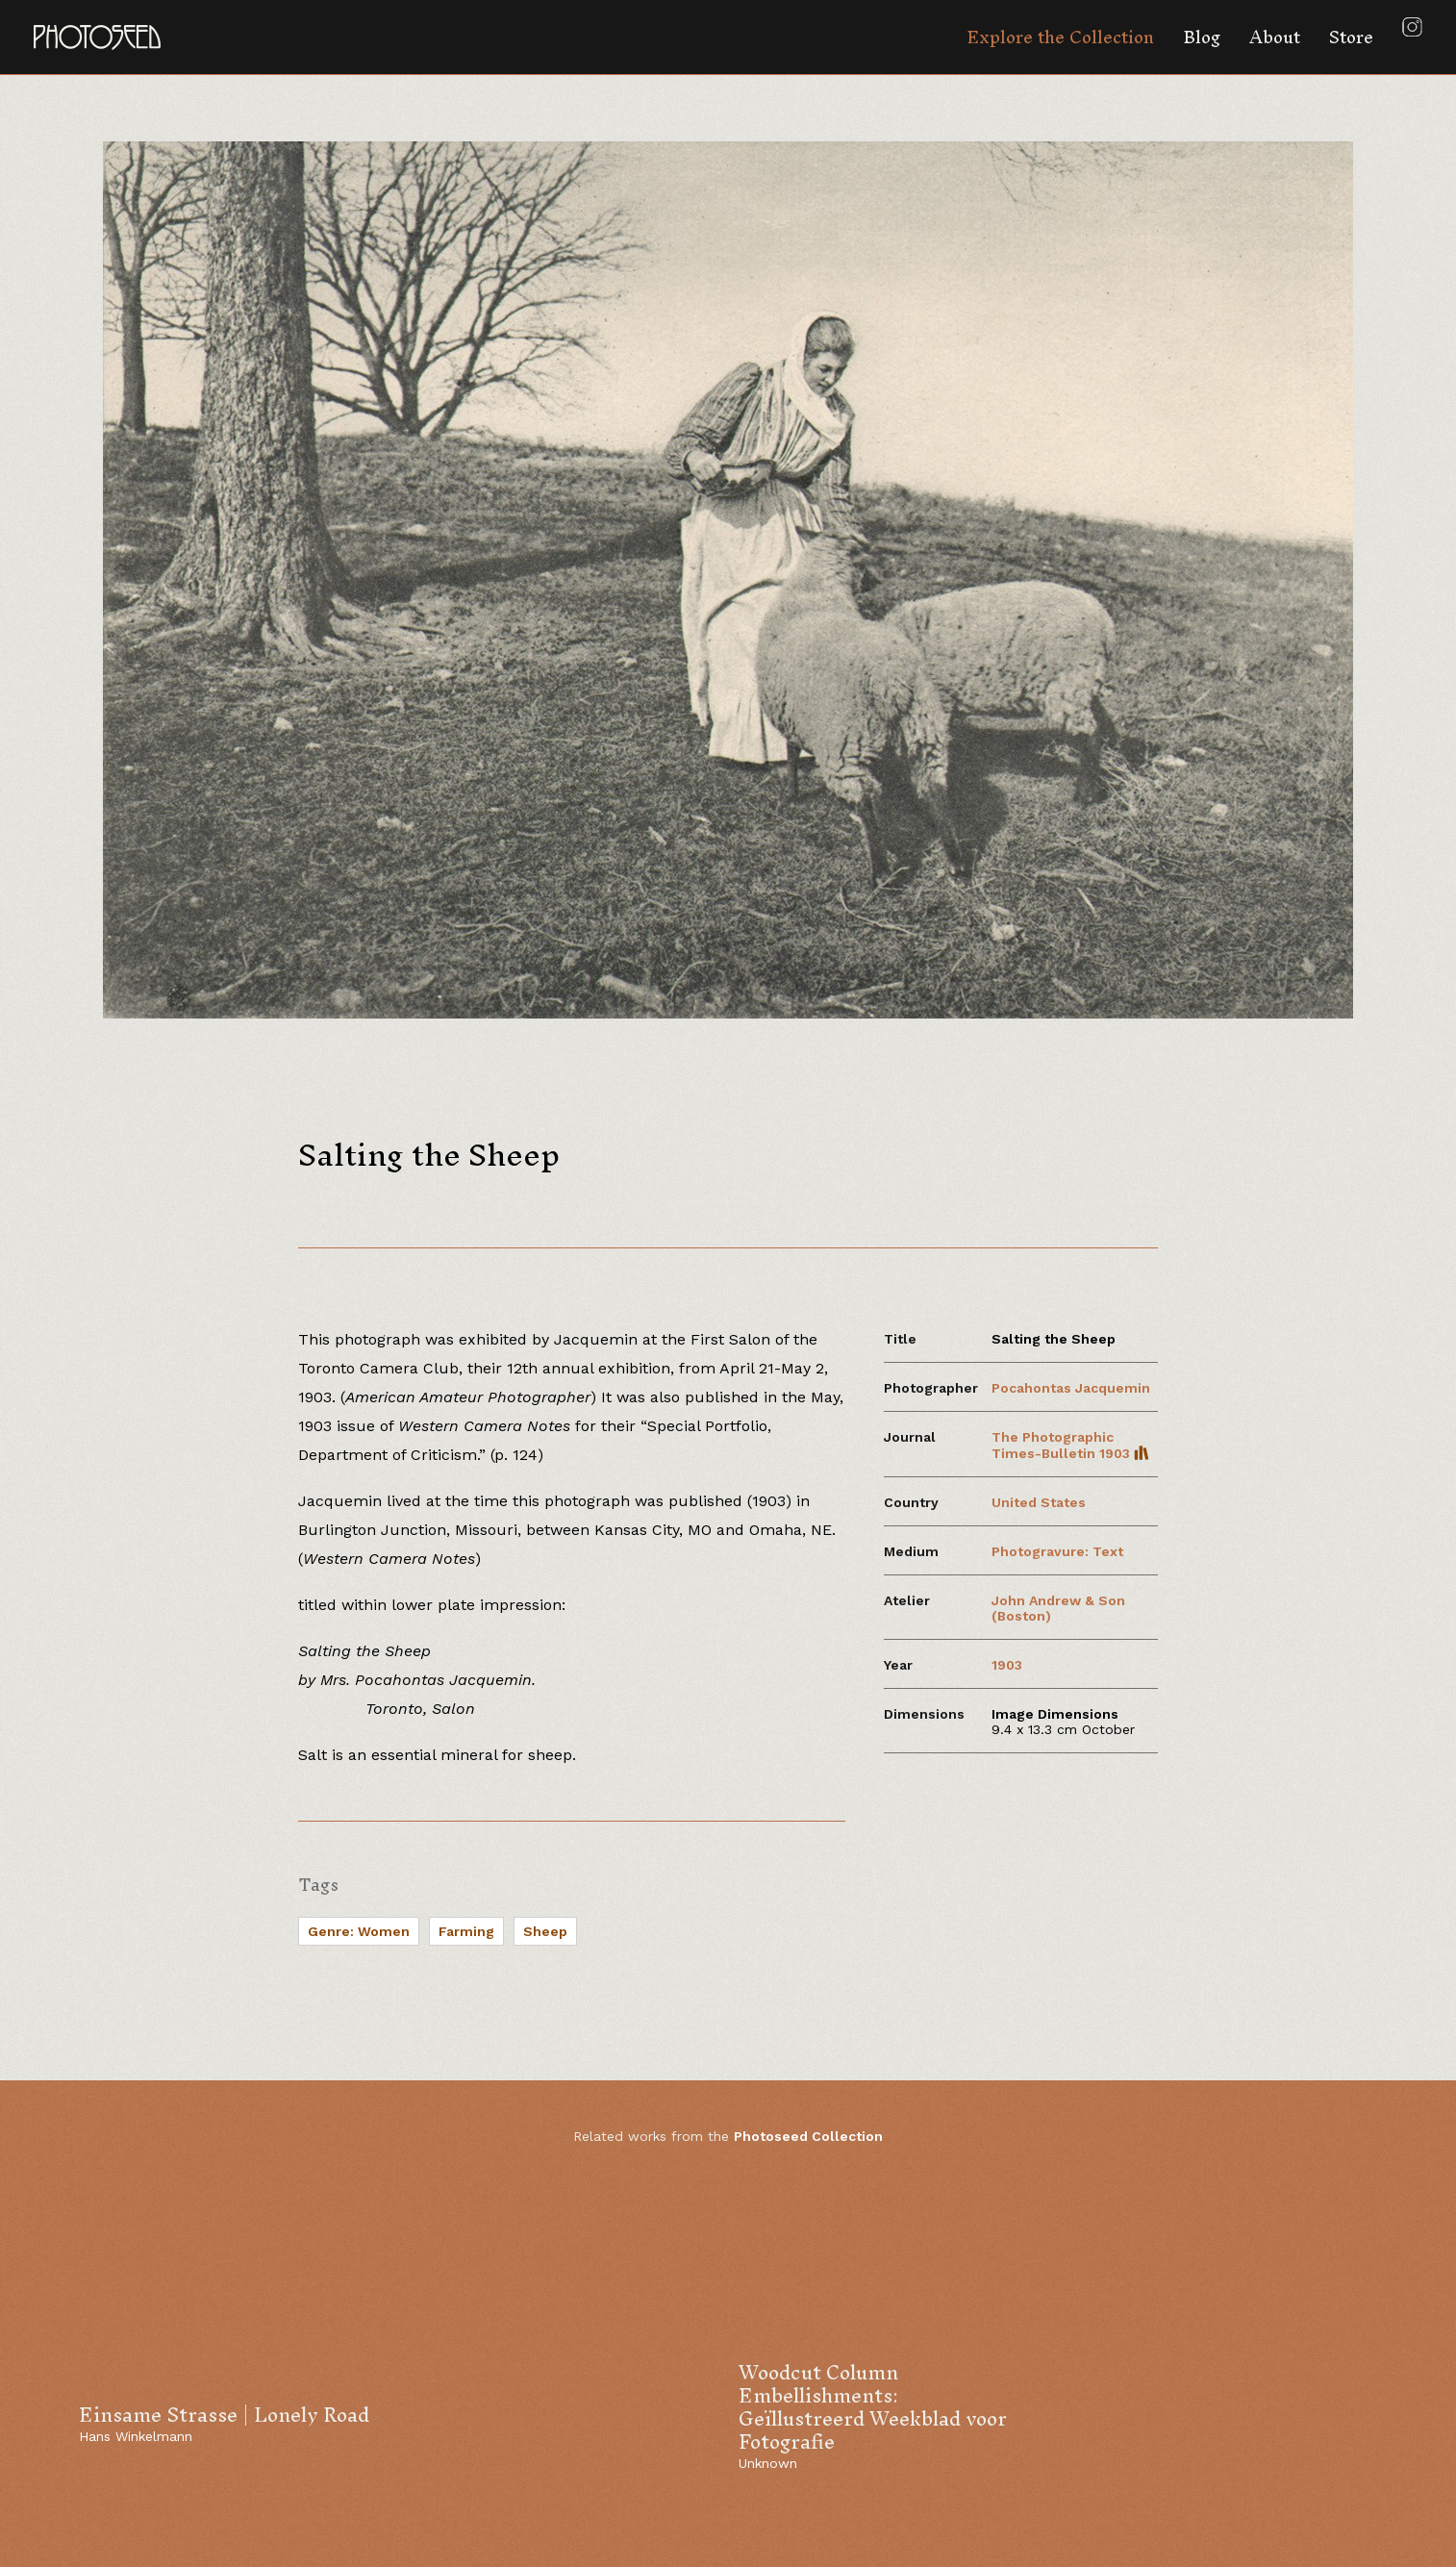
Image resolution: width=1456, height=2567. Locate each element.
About (1274, 37)
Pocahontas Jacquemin (1071, 1388)
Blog (1201, 37)
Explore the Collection (1060, 37)
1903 (1007, 1665)
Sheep (545, 1931)
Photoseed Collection (808, 2136)
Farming (466, 1931)
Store (1351, 37)
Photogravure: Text (1057, 1551)
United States (1039, 1502)
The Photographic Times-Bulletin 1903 (1070, 1445)
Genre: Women (359, 1931)
